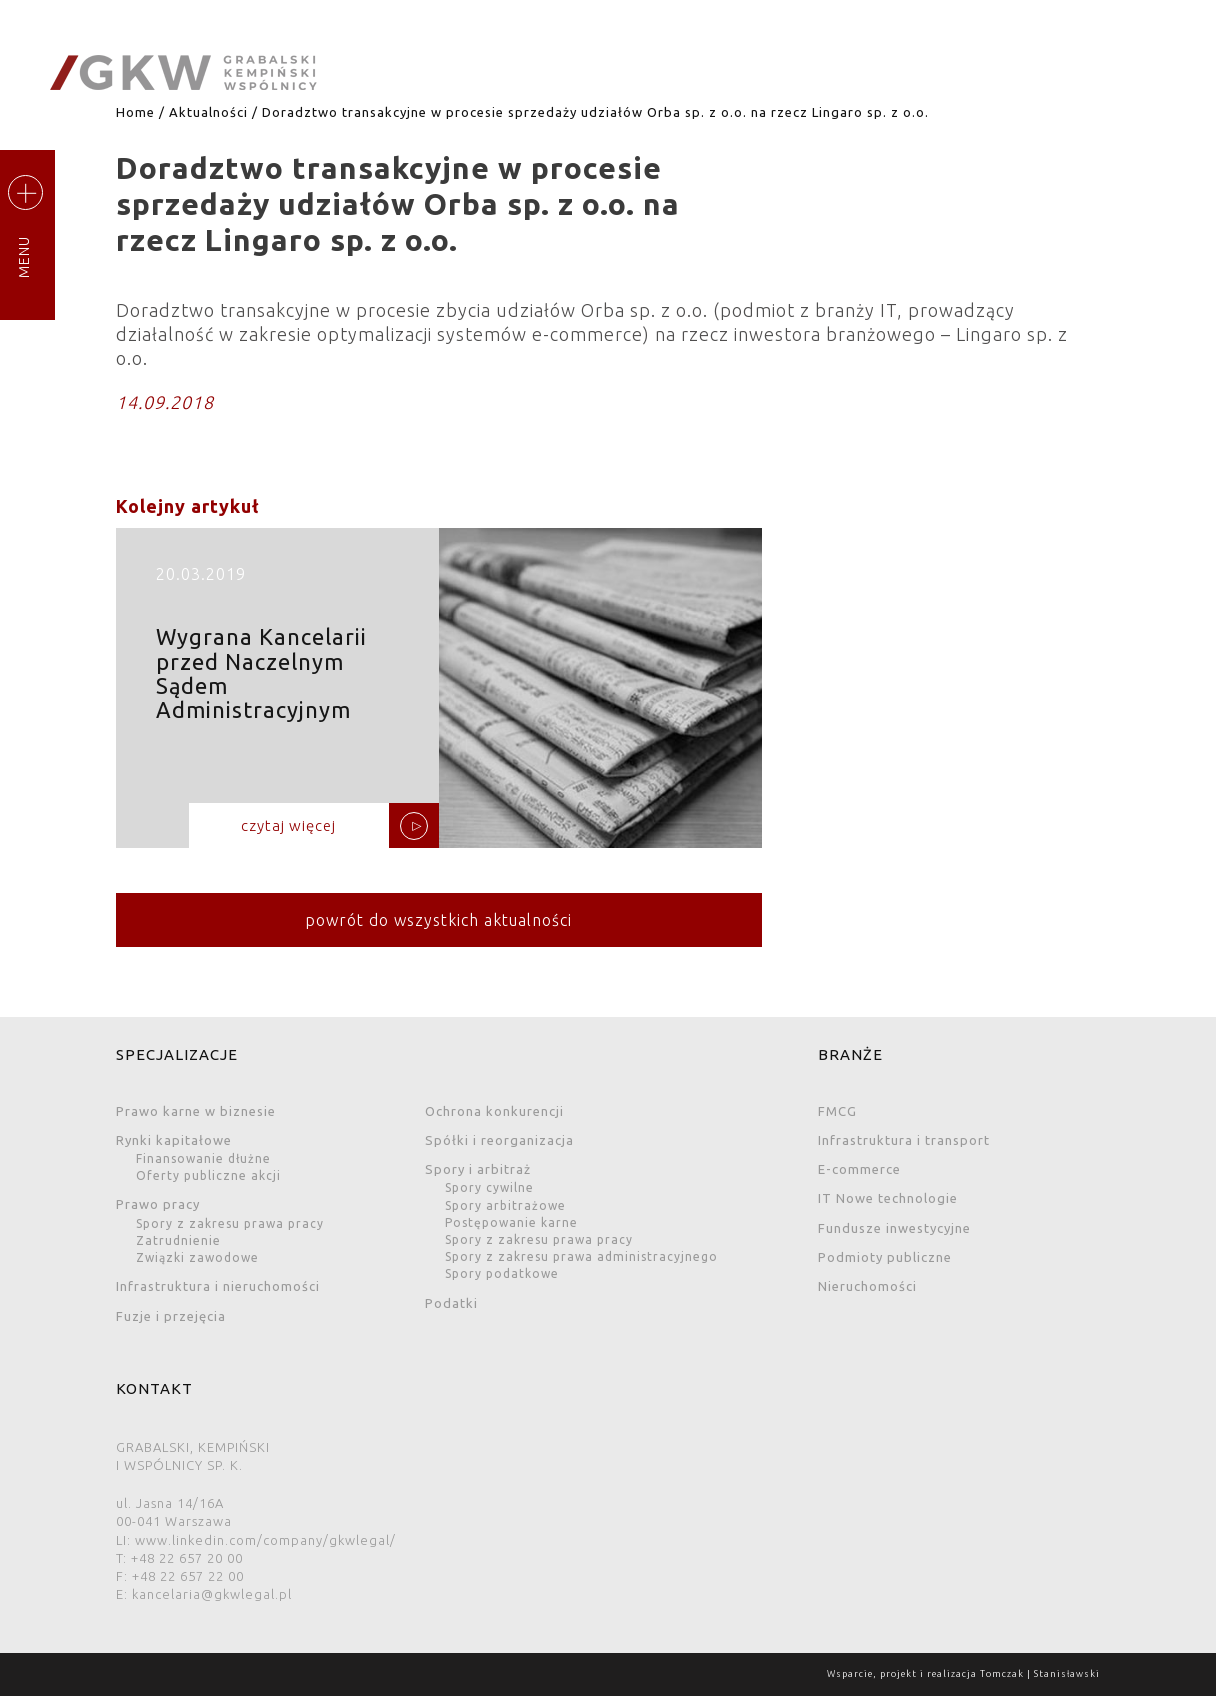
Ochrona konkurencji (494, 1111)
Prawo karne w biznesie (196, 1111)
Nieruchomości (867, 1286)
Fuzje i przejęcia (171, 1316)
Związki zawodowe (197, 1257)
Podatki (451, 1303)
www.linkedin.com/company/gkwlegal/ (265, 1540)
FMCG (837, 1111)
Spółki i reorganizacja (499, 1140)
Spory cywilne (489, 1187)
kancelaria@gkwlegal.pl (212, 1594)
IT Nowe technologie (888, 1198)
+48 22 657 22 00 (188, 1576)
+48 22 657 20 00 (187, 1558)
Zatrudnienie (178, 1240)
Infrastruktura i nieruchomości (218, 1286)
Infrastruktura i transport (904, 1140)
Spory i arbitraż (478, 1169)
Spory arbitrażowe (505, 1205)
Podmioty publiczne (885, 1257)
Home (135, 112)
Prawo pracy (158, 1204)
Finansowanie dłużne (203, 1158)
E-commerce (859, 1169)
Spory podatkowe (502, 1273)
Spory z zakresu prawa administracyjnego (581, 1256)
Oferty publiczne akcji (208, 1175)
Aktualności (208, 112)
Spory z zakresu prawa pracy (230, 1223)
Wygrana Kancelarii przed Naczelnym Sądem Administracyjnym (439, 695)
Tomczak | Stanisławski (1040, 1674)
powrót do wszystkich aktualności (438, 920)
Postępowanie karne (511, 1222)
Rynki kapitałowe (174, 1140)
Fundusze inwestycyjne (894, 1228)
